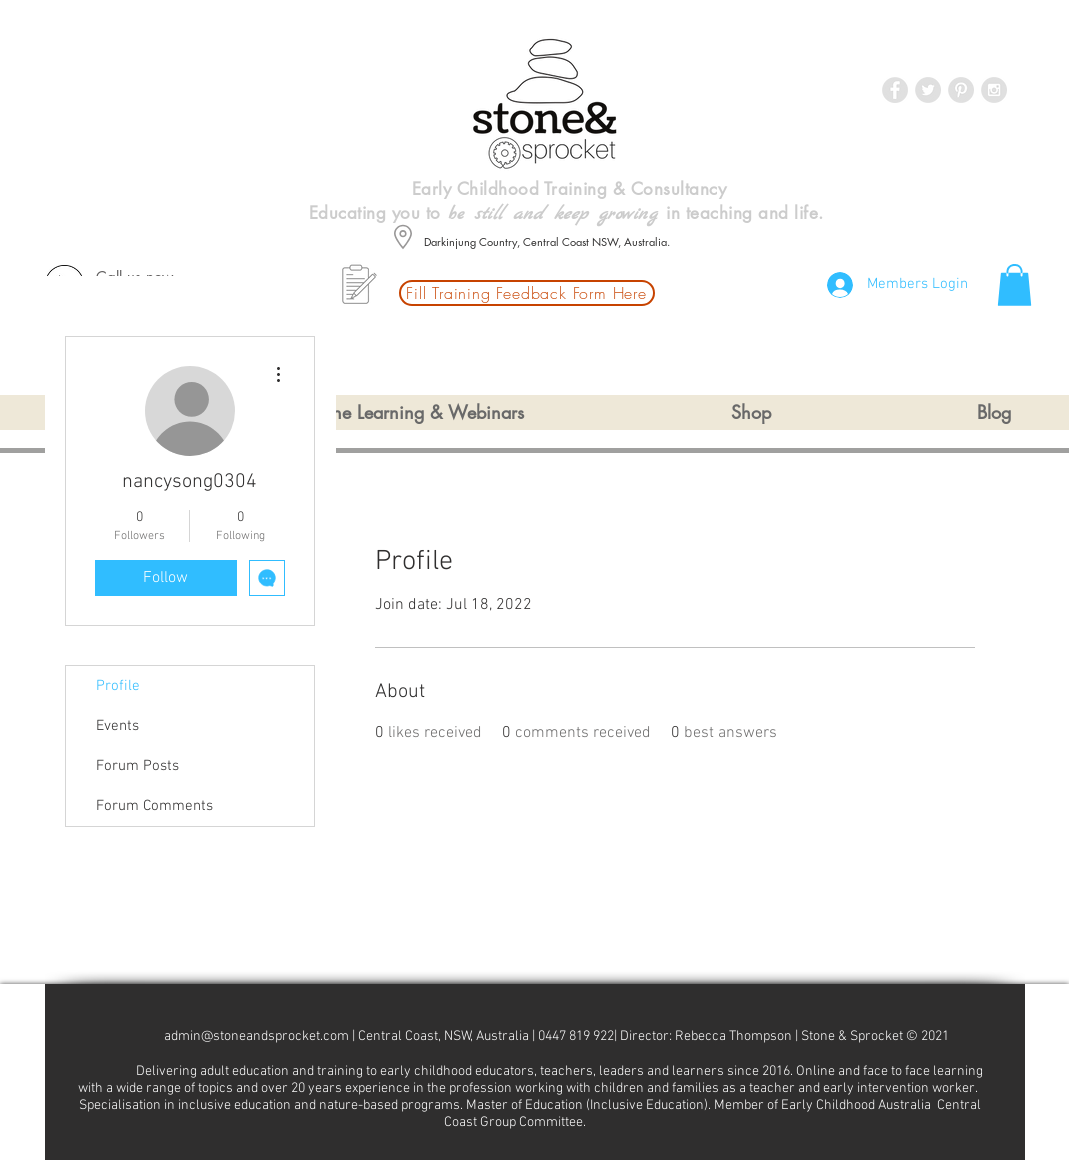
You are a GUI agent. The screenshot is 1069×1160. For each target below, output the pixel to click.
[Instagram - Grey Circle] (994, 90)
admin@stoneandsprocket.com (256, 1036)
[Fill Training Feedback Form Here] (527, 293)
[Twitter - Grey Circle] (928, 90)
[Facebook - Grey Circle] (895, 90)
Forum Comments (154, 806)
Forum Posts (137, 766)
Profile (118, 686)
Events (117, 726)
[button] (1014, 285)
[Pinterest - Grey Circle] (961, 90)
